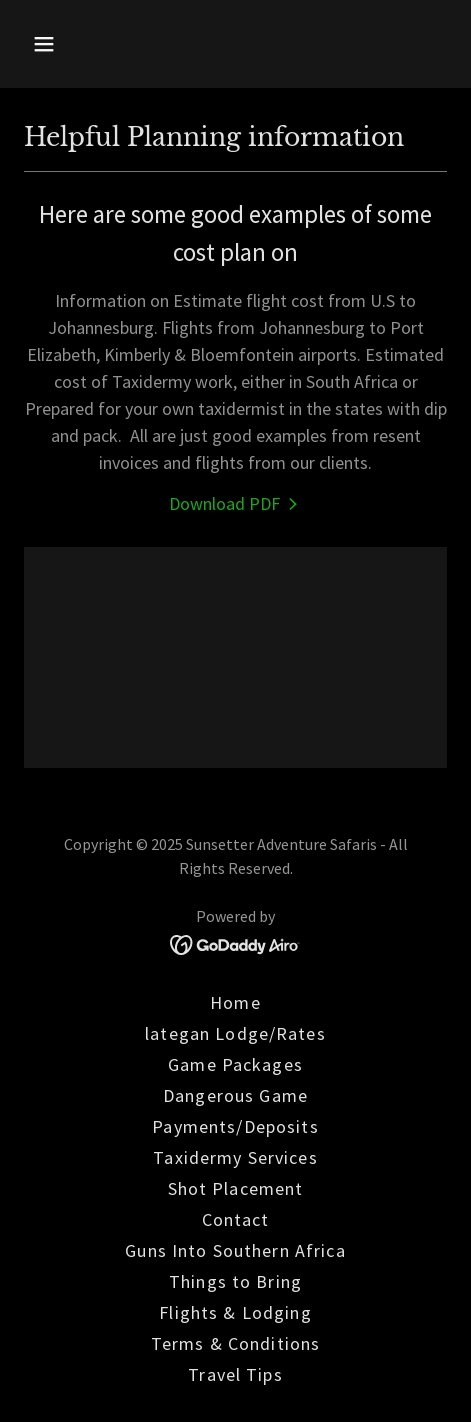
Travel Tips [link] (235, 1374)
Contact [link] (236, 1219)
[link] (236, 503)
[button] (72, 44)
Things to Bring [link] (235, 1281)
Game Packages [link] (235, 1064)
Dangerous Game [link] (235, 1095)
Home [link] (235, 1002)
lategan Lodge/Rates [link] (235, 1033)
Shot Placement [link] (236, 1188)
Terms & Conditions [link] (235, 1343)
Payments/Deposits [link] (235, 1126)
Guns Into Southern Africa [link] (235, 1250)
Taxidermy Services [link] (235, 1157)
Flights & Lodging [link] (235, 1312)
